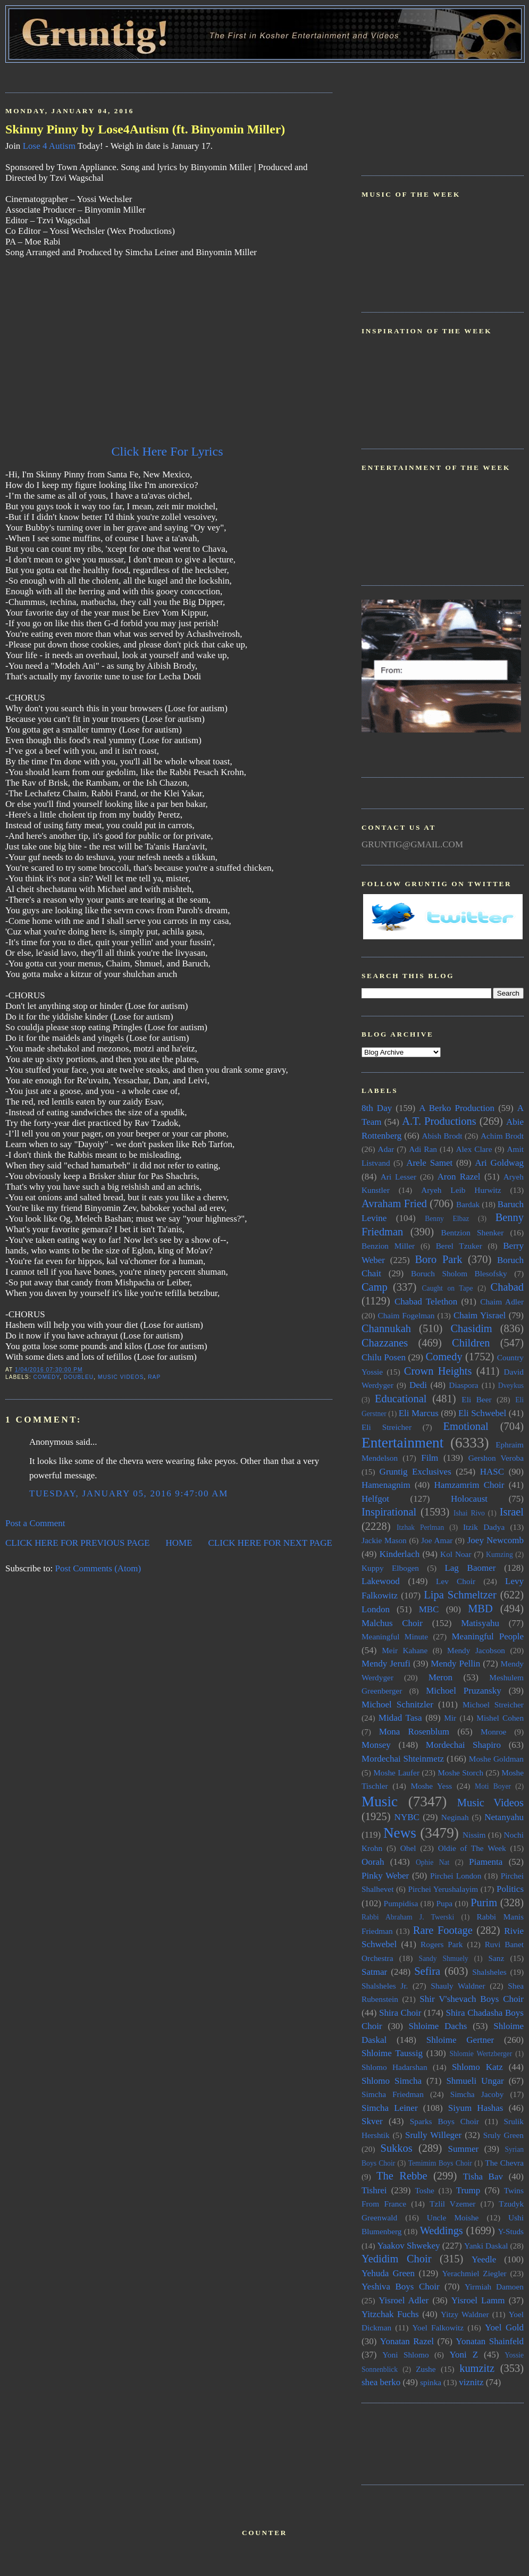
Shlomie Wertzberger (480, 2054)
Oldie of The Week (472, 1848)
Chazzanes (385, 1343)
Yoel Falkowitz (438, 2327)
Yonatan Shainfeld (490, 2341)
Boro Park (438, 1259)
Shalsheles (489, 1971)
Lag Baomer (470, 1568)
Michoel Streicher (493, 1704)
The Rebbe (401, 2176)
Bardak (468, 1204)
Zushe (425, 2368)
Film (429, 1458)
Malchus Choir (392, 1623)
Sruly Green (503, 2135)
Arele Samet (429, 1163)
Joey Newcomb (495, 1540)
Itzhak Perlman (420, 1527)
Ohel (408, 1848)
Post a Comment (35, 1523)
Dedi (418, 1385)
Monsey (376, 1745)
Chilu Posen (384, 1357)
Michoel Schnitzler (397, 1704)
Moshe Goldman (496, 1758)
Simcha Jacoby (477, 2094)
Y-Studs (511, 2231)
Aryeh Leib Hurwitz (461, 1189)
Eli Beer (476, 1399)
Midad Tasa (400, 1718)
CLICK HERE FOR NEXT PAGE (270, 1543)
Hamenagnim (386, 1485)
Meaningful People (487, 1636)
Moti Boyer (493, 1786)
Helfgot (375, 1499)
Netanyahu (504, 1817)
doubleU (79, 1377)
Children (471, 1343)
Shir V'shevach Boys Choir (471, 1999)
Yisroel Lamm (478, 2300)
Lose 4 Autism (49, 146)
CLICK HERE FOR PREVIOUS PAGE (77, 1543)
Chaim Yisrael (480, 1315)
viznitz (471, 2382)
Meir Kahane (404, 1650)
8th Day (377, 1108)
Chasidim (471, 1328)
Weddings (441, 2230)
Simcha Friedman (393, 2094)
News (399, 1833)
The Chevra (504, 2162)
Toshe (424, 2190)
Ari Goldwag (499, 1163)
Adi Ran (423, 1149)
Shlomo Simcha (392, 2081)
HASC (492, 1472)
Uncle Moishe (453, 2217)
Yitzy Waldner (465, 2314)
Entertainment (402, 1443)
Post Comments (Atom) (98, 1568)
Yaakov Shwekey (408, 2246)
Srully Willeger (433, 2135)
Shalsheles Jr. (385, 1985)
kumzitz (476, 2368)
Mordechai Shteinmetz (403, 1759)
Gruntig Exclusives (415, 1472)
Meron (440, 1677)
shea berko (381, 2382)
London (376, 1609)
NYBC (406, 1817)
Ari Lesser (398, 1176)
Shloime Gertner (460, 2040)
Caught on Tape (447, 1288)
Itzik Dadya (484, 1526)
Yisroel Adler (404, 2300)
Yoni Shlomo (405, 2354)
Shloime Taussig (392, 2053)
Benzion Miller (388, 1245)
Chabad (507, 1287)
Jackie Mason (384, 1540)
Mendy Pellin (455, 1664)
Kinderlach (400, 1554)
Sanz (496, 1958)
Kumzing (499, 1555)
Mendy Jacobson (476, 1650)
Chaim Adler (502, 1301)
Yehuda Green (388, 2273)
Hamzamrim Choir (469, 1485)
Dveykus (511, 1386)
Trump (468, 2190)
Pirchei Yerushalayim (443, 1888)
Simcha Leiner (390, 2108)
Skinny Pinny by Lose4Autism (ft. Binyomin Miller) (145, 129)
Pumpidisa (401, 1903)
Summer (463, 2149)
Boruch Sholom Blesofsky (459, 1273)
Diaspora (463, 1385)
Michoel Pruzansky (463, 1691)
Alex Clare (474, 1149)
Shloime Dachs (438, 2026)
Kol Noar (455, 1554)
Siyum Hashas (475, 2108)
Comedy (46, 1377)
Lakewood (381, 1581)
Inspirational (389, 1512)
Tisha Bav (483, 2176)
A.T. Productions (439, 1121)
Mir (450, 1717)
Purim (484, 1902)
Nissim (474, 1834)
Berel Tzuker (459, 1245)
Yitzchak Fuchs (390, 2314)
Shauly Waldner (458, 1985)
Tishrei (374, 2190)
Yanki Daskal (486, 2245)
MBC (429, 1609)
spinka (430, 2382)
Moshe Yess (431, 1785)
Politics (510, 1889)
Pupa (444, 1903)
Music (380, 1801)
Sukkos (397, 2148)
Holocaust (469, 1499)
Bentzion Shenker (472, 1232)
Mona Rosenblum (414, 1732)
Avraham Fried (394, 1203)
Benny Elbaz (447, 1219)
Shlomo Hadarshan (394, 2067)
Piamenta (485, 1862)
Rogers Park (442, 1944)
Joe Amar (436, 1540)
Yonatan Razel (407, 2341)
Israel (512, 1512)
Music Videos (121, 1377)
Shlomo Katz (477, 2067)
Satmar (374, 1972)
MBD (480, 1608)
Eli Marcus (419, 1413)
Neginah (455, 1817)
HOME (179, 1543)
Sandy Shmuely (443, 1959)
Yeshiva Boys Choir (401, 2287)
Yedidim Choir (397, 2258)
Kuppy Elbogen (390, 1567)
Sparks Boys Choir (444, 2121)
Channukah (386, 1328)
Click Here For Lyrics (169, 451)
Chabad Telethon (425, 1302)
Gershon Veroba (496, 1457)
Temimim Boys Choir (440, 2163)
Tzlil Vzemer (452, 2203)
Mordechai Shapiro (463, 1745)
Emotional (466, 1426)
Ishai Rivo (469, 1513)
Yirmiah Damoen (494, 2286)
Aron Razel (458, 1177)
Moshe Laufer (396, 1772)
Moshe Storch (460, 1772)
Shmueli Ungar (474, 2081)
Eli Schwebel (482, 1413)
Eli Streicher (387, 1427)
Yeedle (484, 2259)
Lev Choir (455, 1581)
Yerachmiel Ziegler (474, 2273)
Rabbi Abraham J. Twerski (408, 1917)
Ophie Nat (432, 1862)
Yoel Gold (504, 2327)
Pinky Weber (385, 1876)
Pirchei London (455, 1875)
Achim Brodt (502, 1135)
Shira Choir (400, 2013)
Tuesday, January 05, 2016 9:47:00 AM (128, 1493)
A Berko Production (456, 1108)
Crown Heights (438, 1371)
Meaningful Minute (395, 1636)
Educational (401, 1398)
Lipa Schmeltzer (460, 1595)
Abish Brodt (442, 1135)
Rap (154, 1377)
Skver (372, 2121)
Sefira (427, 1971)
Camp (375, 1287)
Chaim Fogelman (405, 1315)
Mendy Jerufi (386, 1664)
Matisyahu (480, 1623)
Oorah (373, 1862)
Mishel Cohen (500, 1717)
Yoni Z (463, 2355)
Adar (386, 1149)
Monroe (493, 1731)
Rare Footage (443, 1930)
